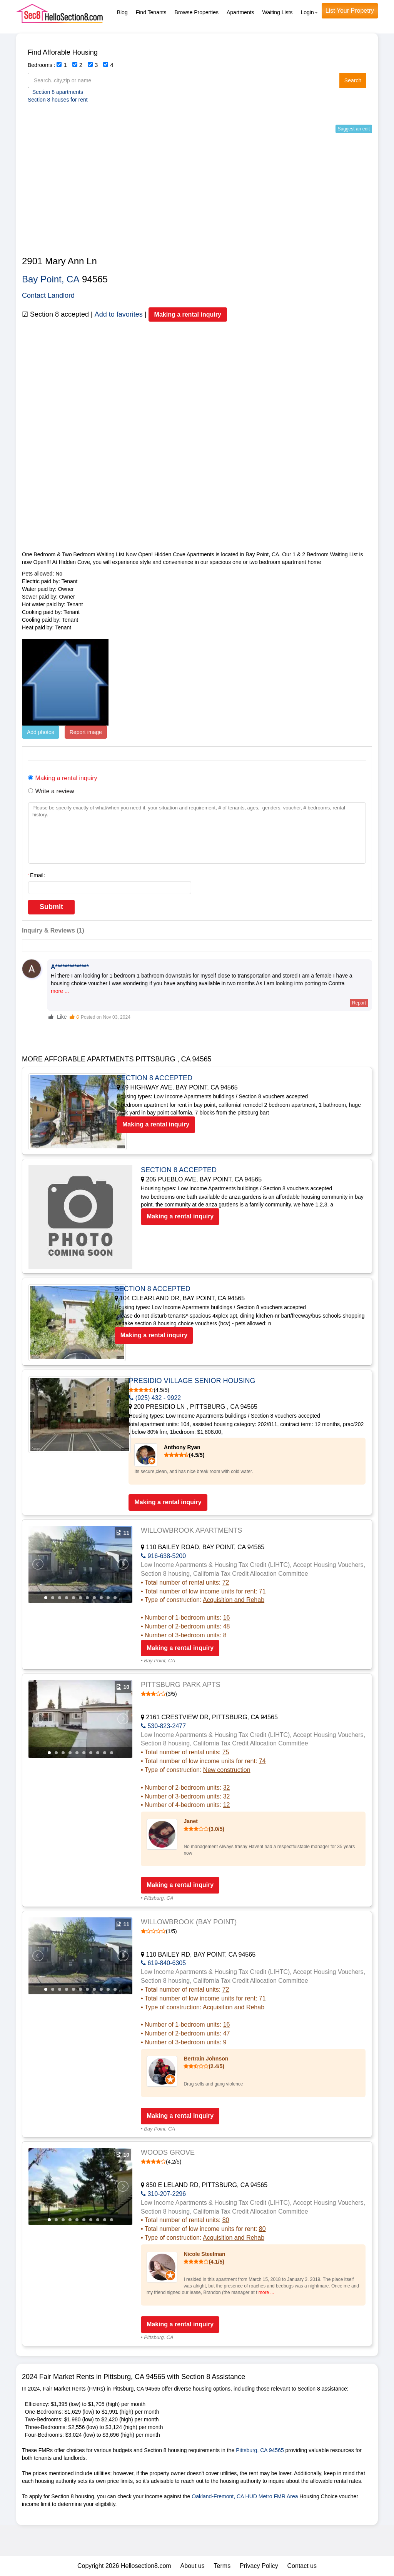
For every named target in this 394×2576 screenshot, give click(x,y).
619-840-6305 (163, 1963)
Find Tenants (151, 12)
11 (115, 1597)
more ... (60, 991)
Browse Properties (197, 12)
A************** (70, 967)
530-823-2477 (163, 1726)
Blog (122, 12)
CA (73, 279)
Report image (86, 732)
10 (108, 1597)
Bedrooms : (41, 65)
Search (352, 80)
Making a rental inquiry (187, 314)
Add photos (40, 732)
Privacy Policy (259, 2566)
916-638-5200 (163, 1556)
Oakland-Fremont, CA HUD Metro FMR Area (245, 2496)
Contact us (302, 2566)
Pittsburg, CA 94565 (260, 2450)
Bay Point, (43, 279)
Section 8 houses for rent (58, 100)
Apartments (240, 12)
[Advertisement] (197, 195)
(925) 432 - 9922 (167, 1398)
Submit (51, 907)
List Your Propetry (350, 10)
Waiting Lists (277, 12)
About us (192, 2566)
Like (57, 1017)
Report (359, 1003)
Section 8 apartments (57, 92)
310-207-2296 (163, 2194)
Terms (222, 2566)
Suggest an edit (354, 129)
